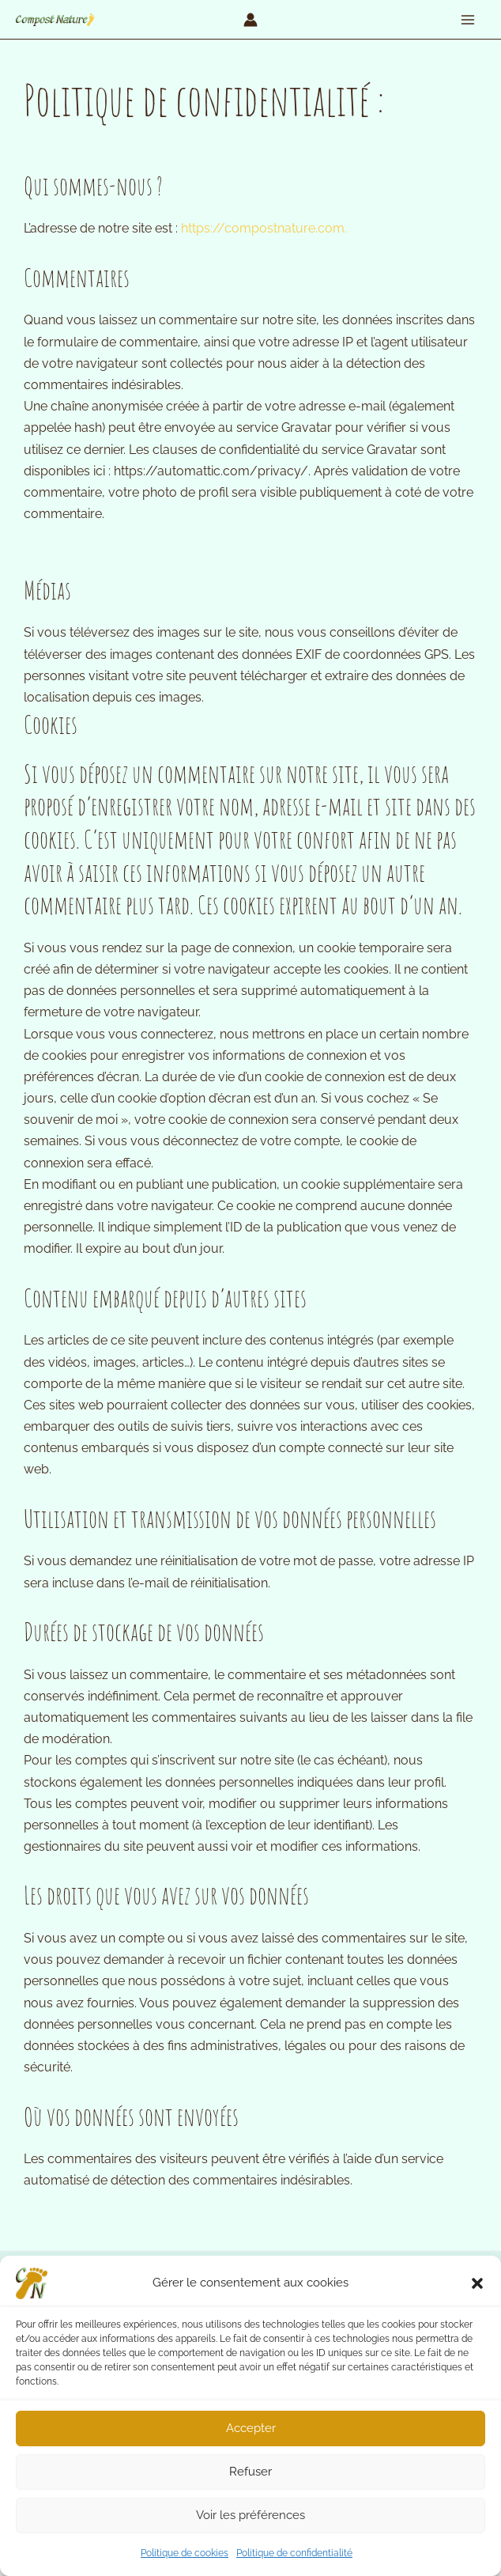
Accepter (251, 2428)
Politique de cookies (184, 2553)
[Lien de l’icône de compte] (250, 20)
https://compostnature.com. (264, 228)
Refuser (250, 2471)
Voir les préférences (250, 2515)
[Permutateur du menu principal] (467, 19)
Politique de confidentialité (294, 2553)
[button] (477, 2283)
